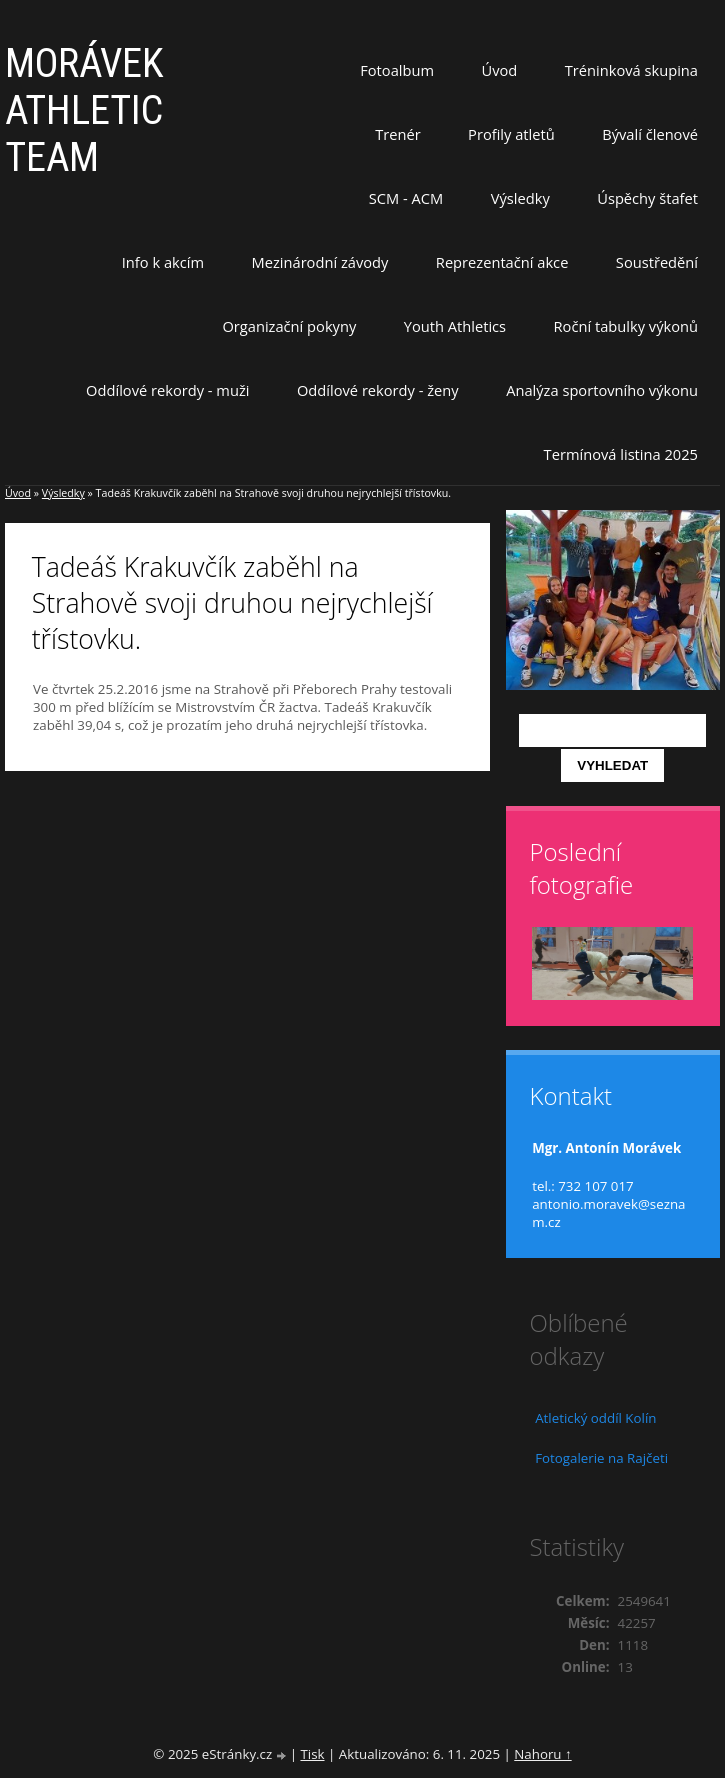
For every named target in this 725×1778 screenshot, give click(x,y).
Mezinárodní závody (320, 262)
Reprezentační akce (502, 262)
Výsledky (520, 198)
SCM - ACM (406, 198)
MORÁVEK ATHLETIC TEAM (84, 110)
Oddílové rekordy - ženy (378, 390)
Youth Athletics (455, 326)
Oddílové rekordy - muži (167, 390)
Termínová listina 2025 (621, 454)
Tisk (312, 1754)
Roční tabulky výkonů (626, 326)
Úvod (500, 70)
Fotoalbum (397, 70)
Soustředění (657, 262)
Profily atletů (511, 134)
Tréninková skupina (631, 70)
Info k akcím (163, 262)
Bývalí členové (650, 134)
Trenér (398, 134)
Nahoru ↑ (542, 1754)
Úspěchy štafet (647, 198)
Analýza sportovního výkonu (602, 390)
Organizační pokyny (289, 326)
